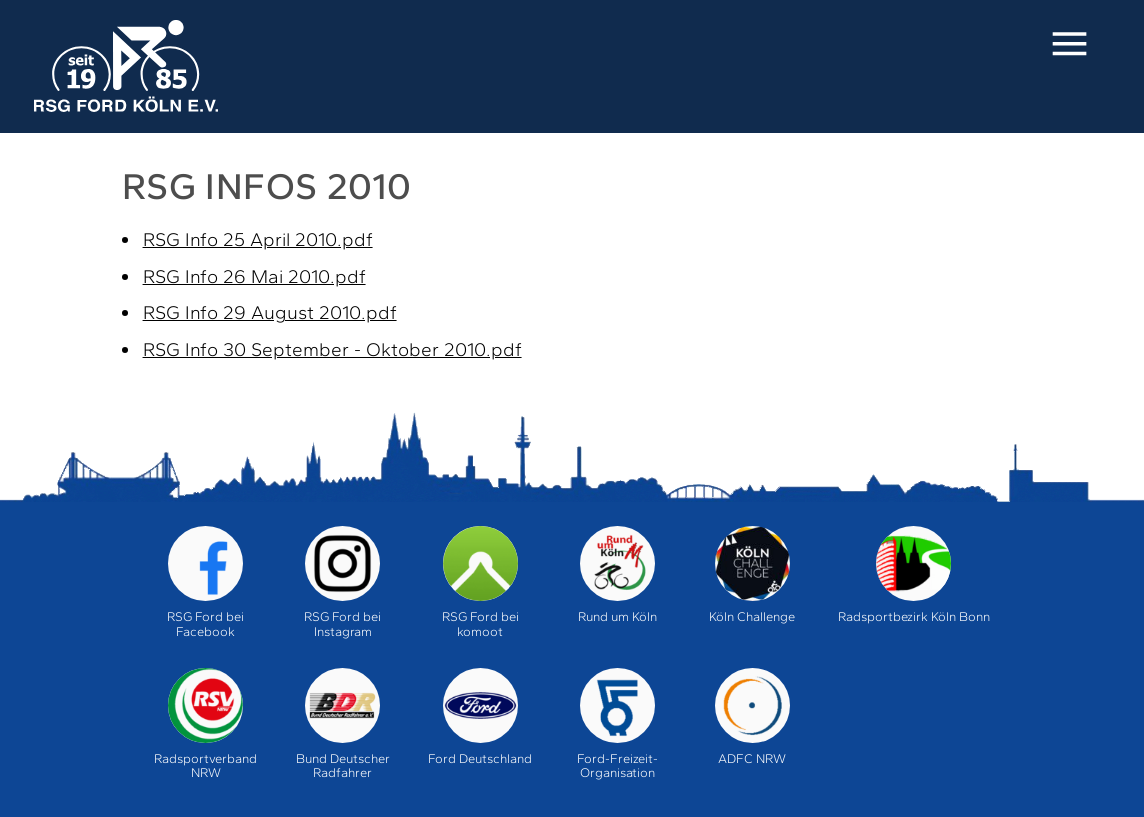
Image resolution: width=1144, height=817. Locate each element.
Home (125, 67)
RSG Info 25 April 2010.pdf (258, 239)
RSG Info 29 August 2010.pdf (270, 312)
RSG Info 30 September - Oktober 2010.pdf (332, 349)
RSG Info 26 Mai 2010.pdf (254, 276)
